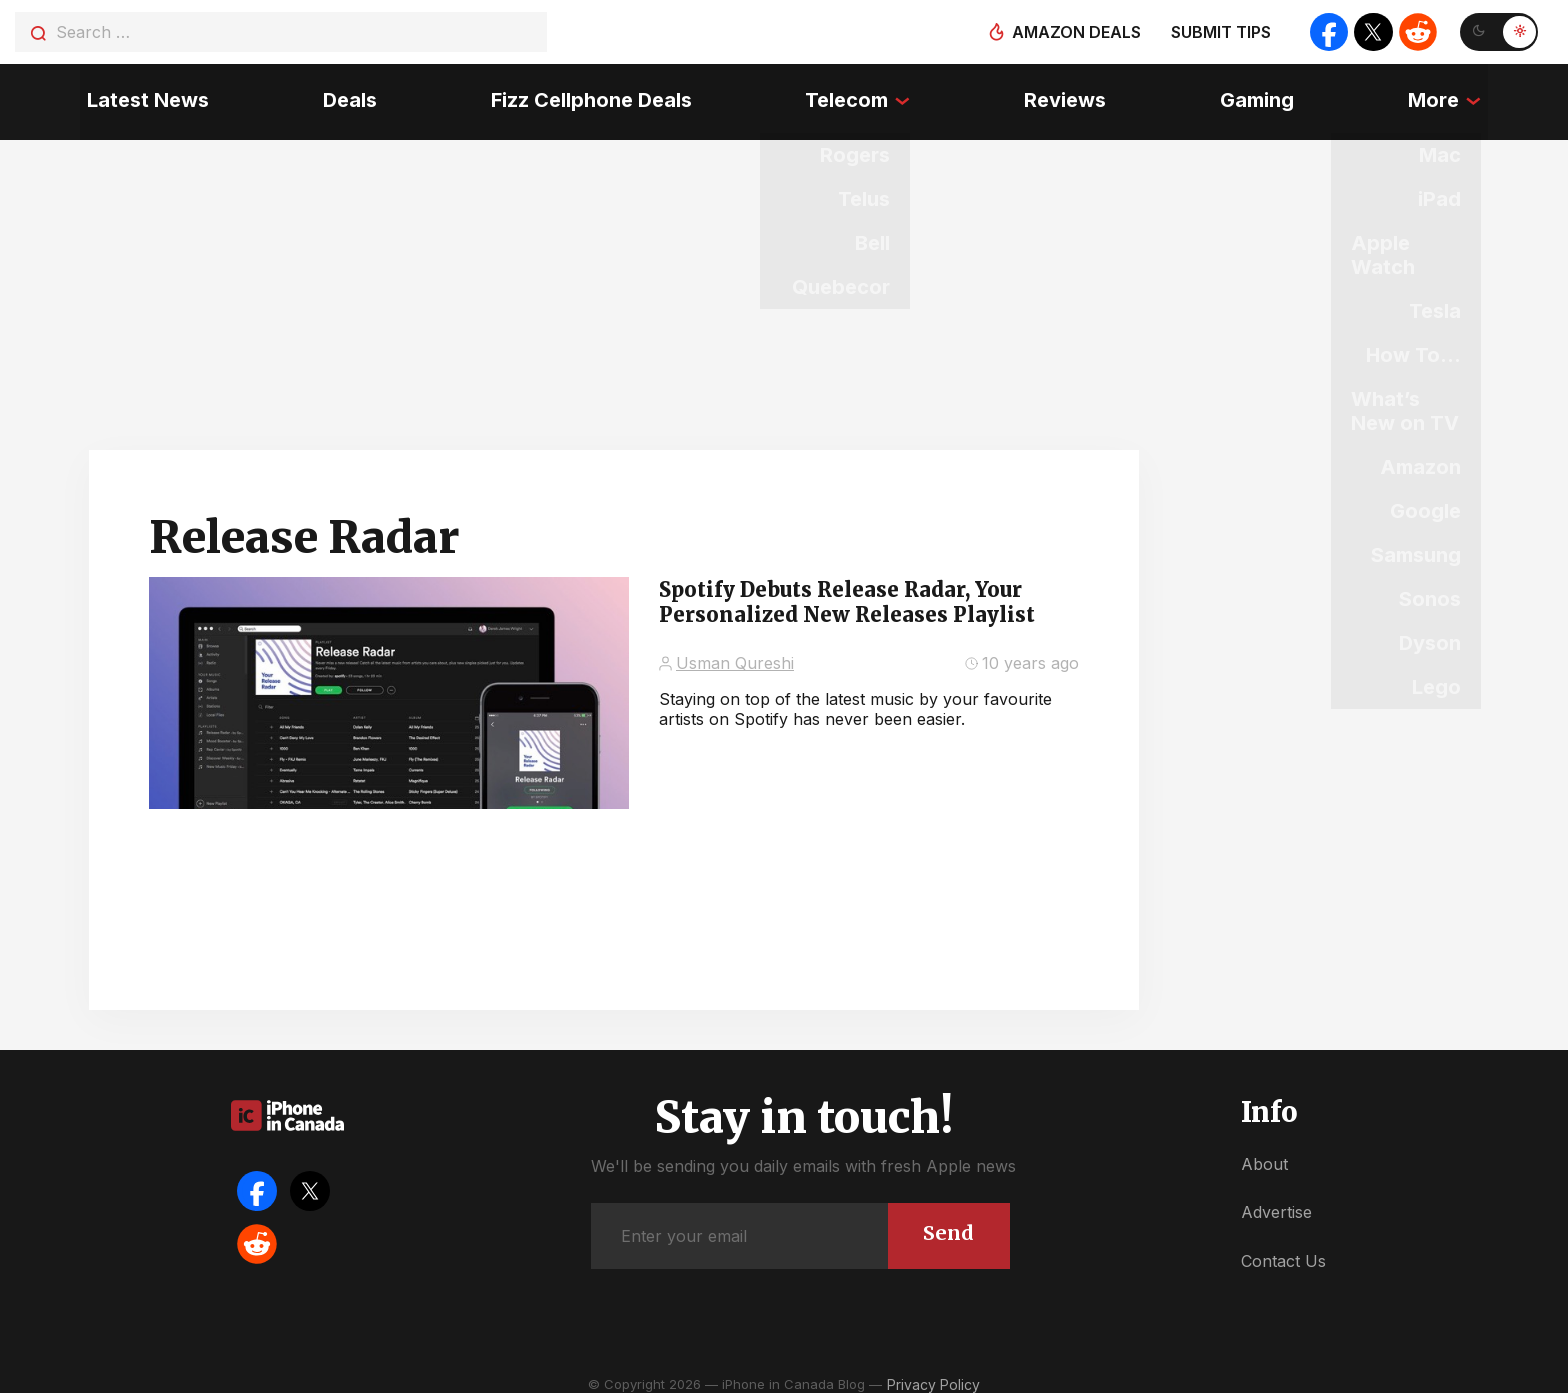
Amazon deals (1071, 32)
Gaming (1262, 95)
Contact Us (1283, 1249)
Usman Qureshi (735, 651)
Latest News (141, 95)
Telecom (846, 95)
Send (947, 1220)
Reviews (1068, 95)
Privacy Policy (933, 1372)
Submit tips (1216, 32)
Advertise (1276, 1200)
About (1264, 1152)
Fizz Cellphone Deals (588, 95)
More (1440, 95)
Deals (345, 95)
